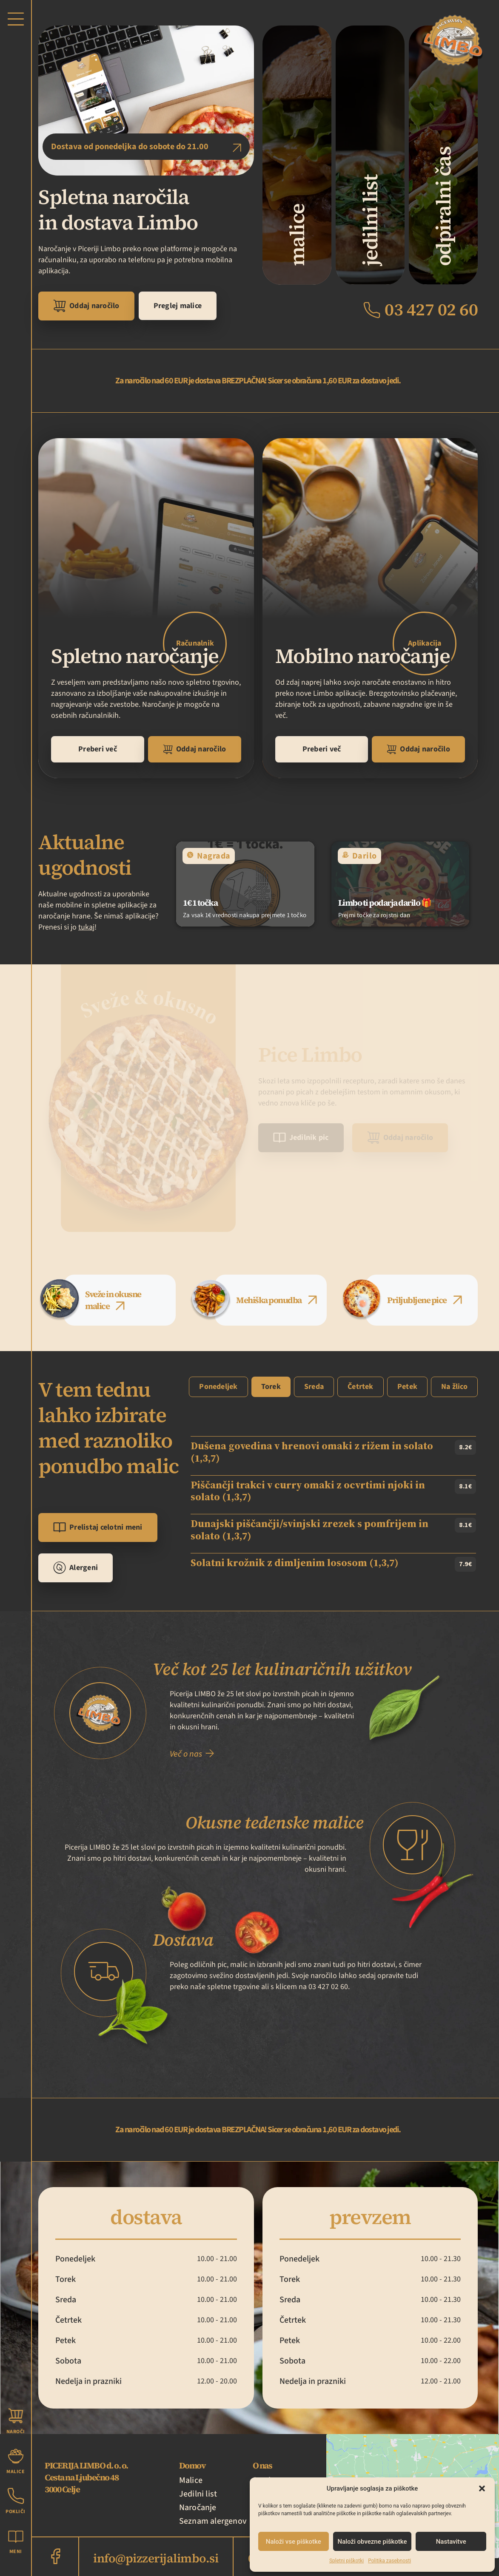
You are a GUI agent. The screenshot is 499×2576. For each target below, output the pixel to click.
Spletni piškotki (346, 2561)
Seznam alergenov (213, 2521)
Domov (192, 2465)
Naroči (15, 2431)
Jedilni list (198, 2494)
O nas (262, 2465)
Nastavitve (451, 2541)
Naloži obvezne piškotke (372, 2541)
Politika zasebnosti (389, 2561)
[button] (482, 2488)
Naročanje (198, 2508)
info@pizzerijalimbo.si (155, 2558)
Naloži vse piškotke (293, 2541)
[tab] (120, 1300)
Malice (190, 2480)
